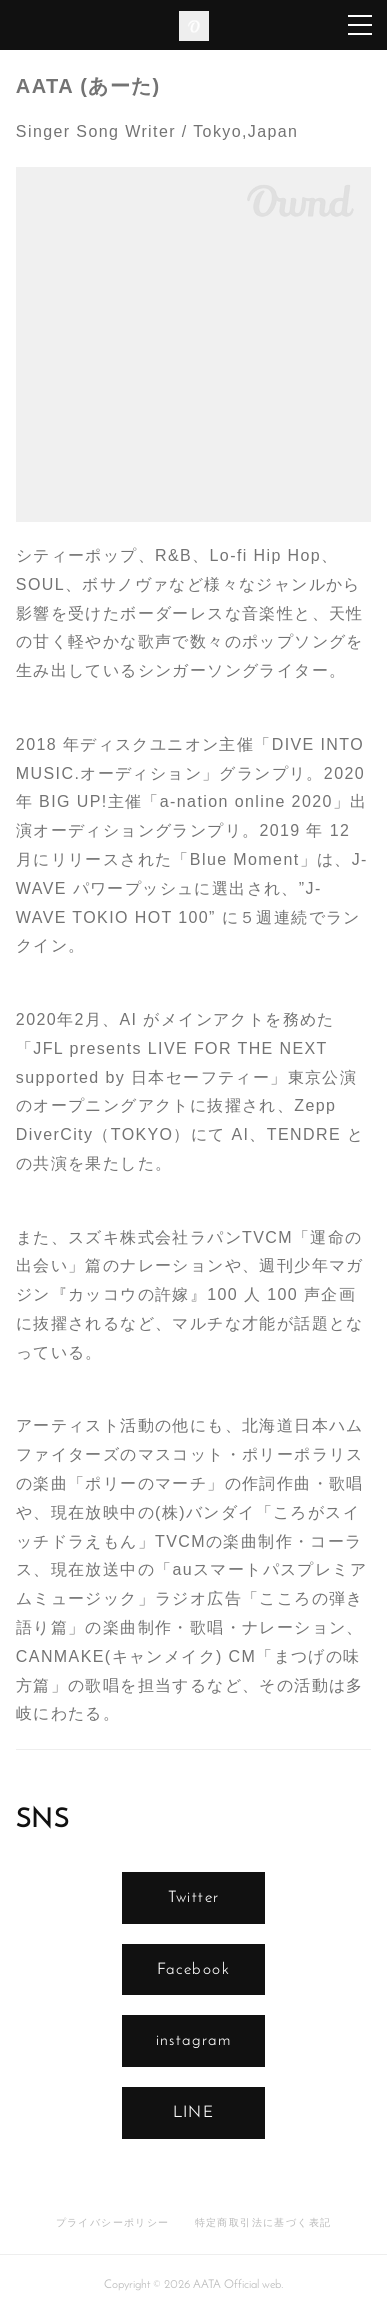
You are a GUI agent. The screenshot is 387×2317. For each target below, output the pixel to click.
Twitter (194, 1898)
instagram (194, 2041)
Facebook (193, 1970)
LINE (194, 2113)
